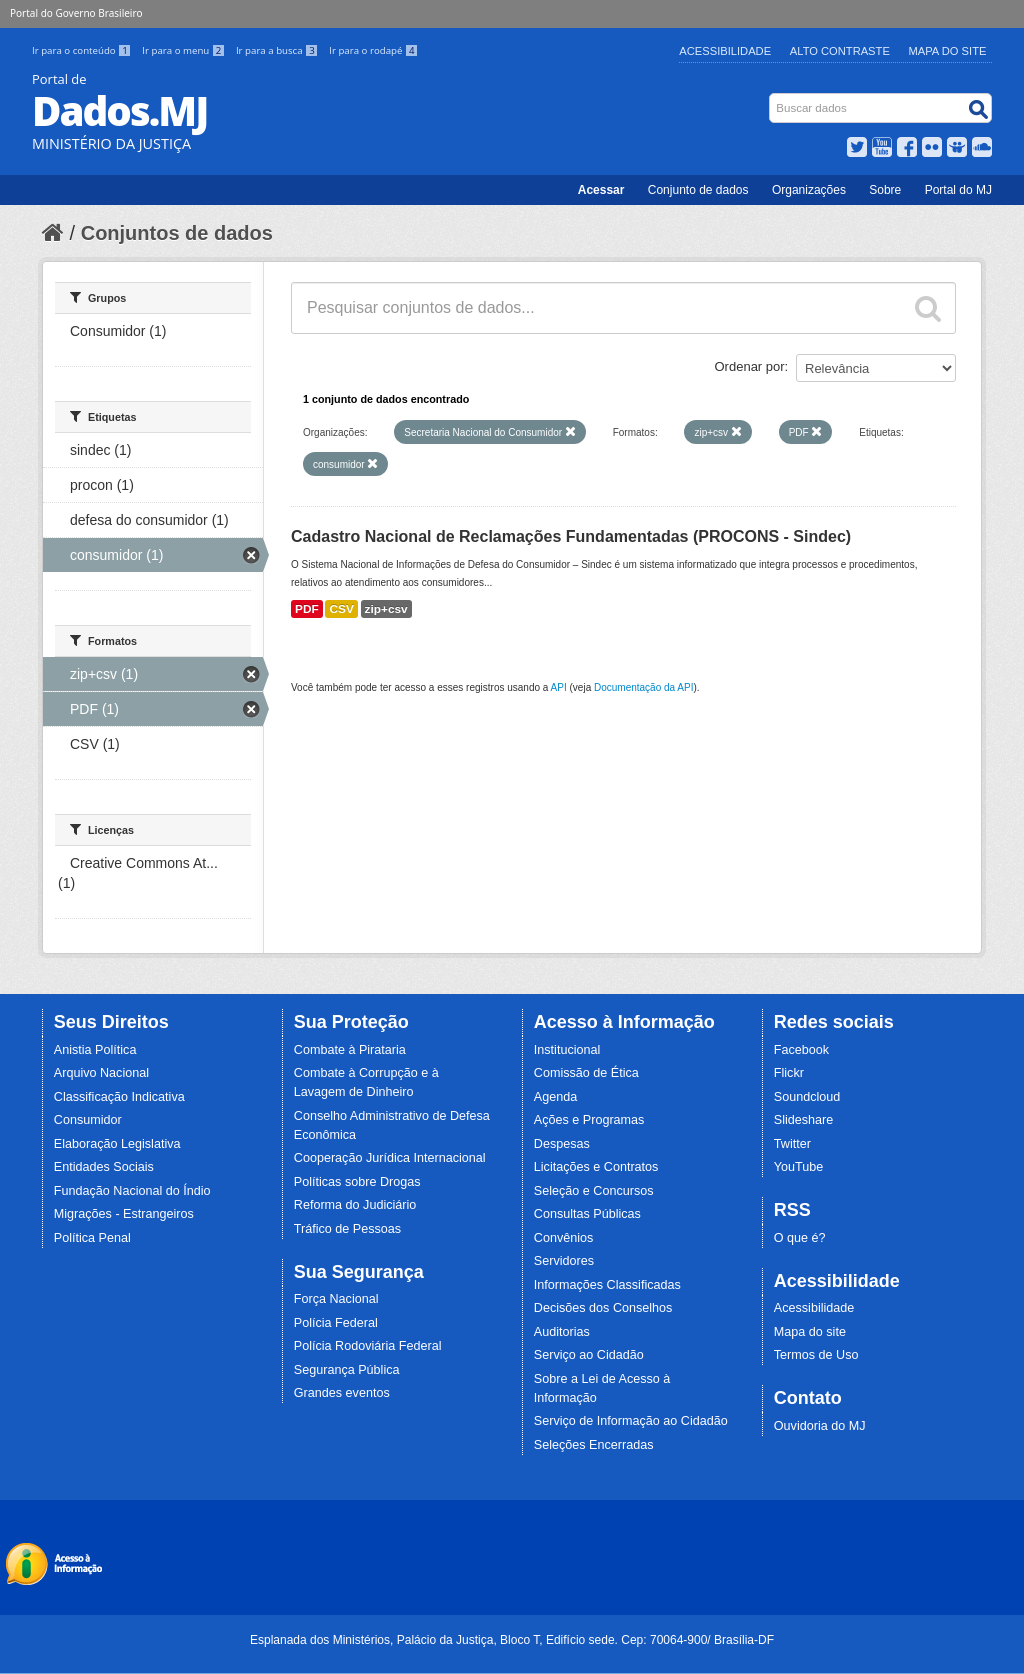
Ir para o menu (185, 50)
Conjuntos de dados (177, 233)
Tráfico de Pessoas (347, 1229)
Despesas (562, 1144)
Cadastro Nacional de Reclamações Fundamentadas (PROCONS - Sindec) (571, 536)
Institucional (567, 1050)
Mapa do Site (948, 51)
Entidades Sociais (104, 1167)
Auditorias (562, 1332)
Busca (771, 97)
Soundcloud (807, 1097)
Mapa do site (810, 1332)
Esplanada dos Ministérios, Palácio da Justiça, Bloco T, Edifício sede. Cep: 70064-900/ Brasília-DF (512, 1640)
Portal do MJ (958, 190)
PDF (307, 609)
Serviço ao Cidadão (589, 1355)
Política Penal (92, 1238)
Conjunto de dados (698, 190)
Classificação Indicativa (119, 1097)
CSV (341, 609)
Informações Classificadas (607, 1285)
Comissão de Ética (586, 1073)
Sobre (885, 190)
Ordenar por (750, 366)
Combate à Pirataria (350, 1050)
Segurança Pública (347, 1370)
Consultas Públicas (587, 1214)
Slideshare (804, 1120)
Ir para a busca (278, 50)
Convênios (564, 1238)
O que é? (800, 1238)
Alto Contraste (840, 51)
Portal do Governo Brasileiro (76, 13)
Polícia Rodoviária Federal (368, 1346)
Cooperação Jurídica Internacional (390, 1158)
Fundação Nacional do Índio (132, 1191)
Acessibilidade (725, 51)
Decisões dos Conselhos (603, 1308)
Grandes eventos (342, 1393)
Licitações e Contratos (596, 1167)
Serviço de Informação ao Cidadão (631, 1421)
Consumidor (88, 1120)
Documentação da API (644, 687)
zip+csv (386, 609)
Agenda (555, 1097)
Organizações (809, 190)
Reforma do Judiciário (355, 1205)
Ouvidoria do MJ (820, 1426)
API (559, 687)
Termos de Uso (816, 1355)
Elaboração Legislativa (117, 1144)
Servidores (564, 1261)
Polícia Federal (336, 1323)
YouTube (799, 1167)
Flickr (789, 1073)
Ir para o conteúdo (83, 50)
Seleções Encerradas (594, 1445)
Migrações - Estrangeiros (124, 1214)
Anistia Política (95, 1050)
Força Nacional (336, 1299)
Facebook (801, 1050)
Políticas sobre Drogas (357, 1182)
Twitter (792, 1144)
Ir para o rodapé (373, 50)
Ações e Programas (589, 1120)
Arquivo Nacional (101, 1073)
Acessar (601, 190)
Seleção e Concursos (594, 1191)
